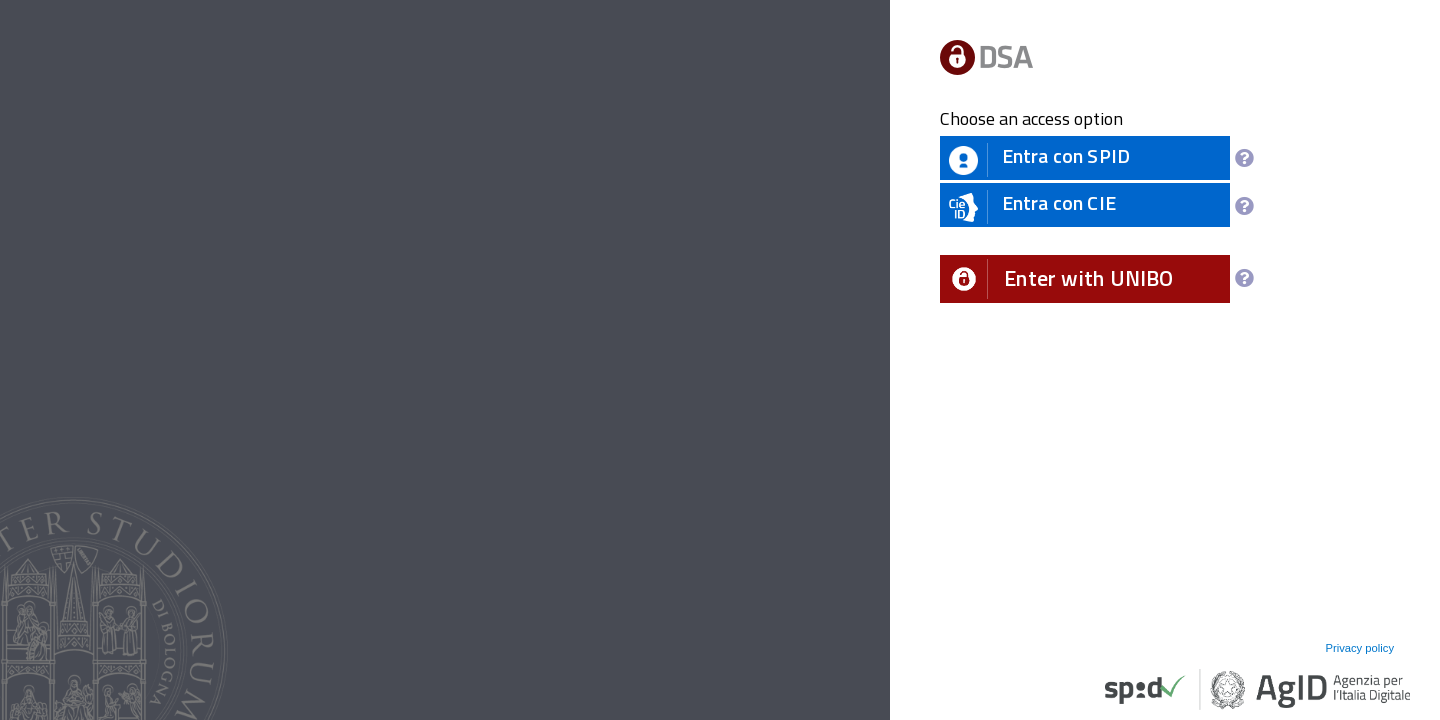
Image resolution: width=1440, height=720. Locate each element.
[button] (1085, 279)
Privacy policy (1359, 648)
